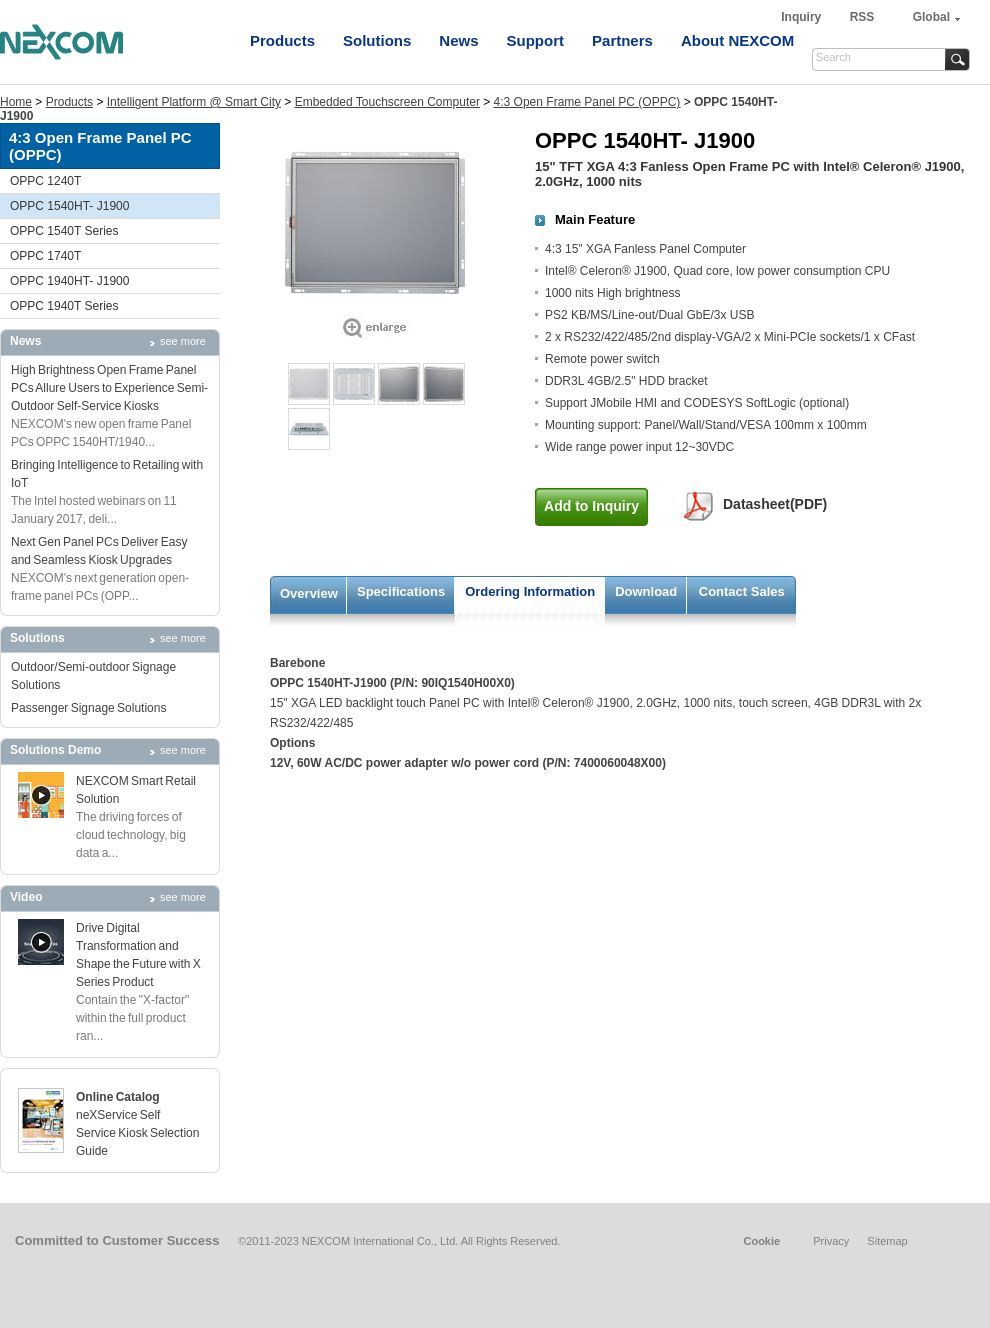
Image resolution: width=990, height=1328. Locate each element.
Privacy (831, 1241)
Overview (309, 593)
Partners (622, 40)
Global (931, 17)
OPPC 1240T (45, 181)
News (458, 40)
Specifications (401, 591)
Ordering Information (530, 591)
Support (536, 40)
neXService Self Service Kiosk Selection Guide (137, 1133)
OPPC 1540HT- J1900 (69, 206)
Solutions (377, 40)
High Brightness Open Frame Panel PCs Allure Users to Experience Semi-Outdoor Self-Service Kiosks (109, 388)
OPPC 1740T (45, 256)
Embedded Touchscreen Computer (387, 102)
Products (282, 40)
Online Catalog (118, 1097)
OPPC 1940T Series (64, 306)
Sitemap (887, 1241)
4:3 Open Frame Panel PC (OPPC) (587, 102)
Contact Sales (742, 591)
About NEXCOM (737, 40)
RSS (862, 17)
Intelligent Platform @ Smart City (194, 102)
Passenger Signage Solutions (88, 708)
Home (16, 102)
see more (183, 341)
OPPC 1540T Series (64, 231)
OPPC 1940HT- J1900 (69, 281)
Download (646, 591)
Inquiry (802, 17)
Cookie (761, 1241)
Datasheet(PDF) (775, 504)
